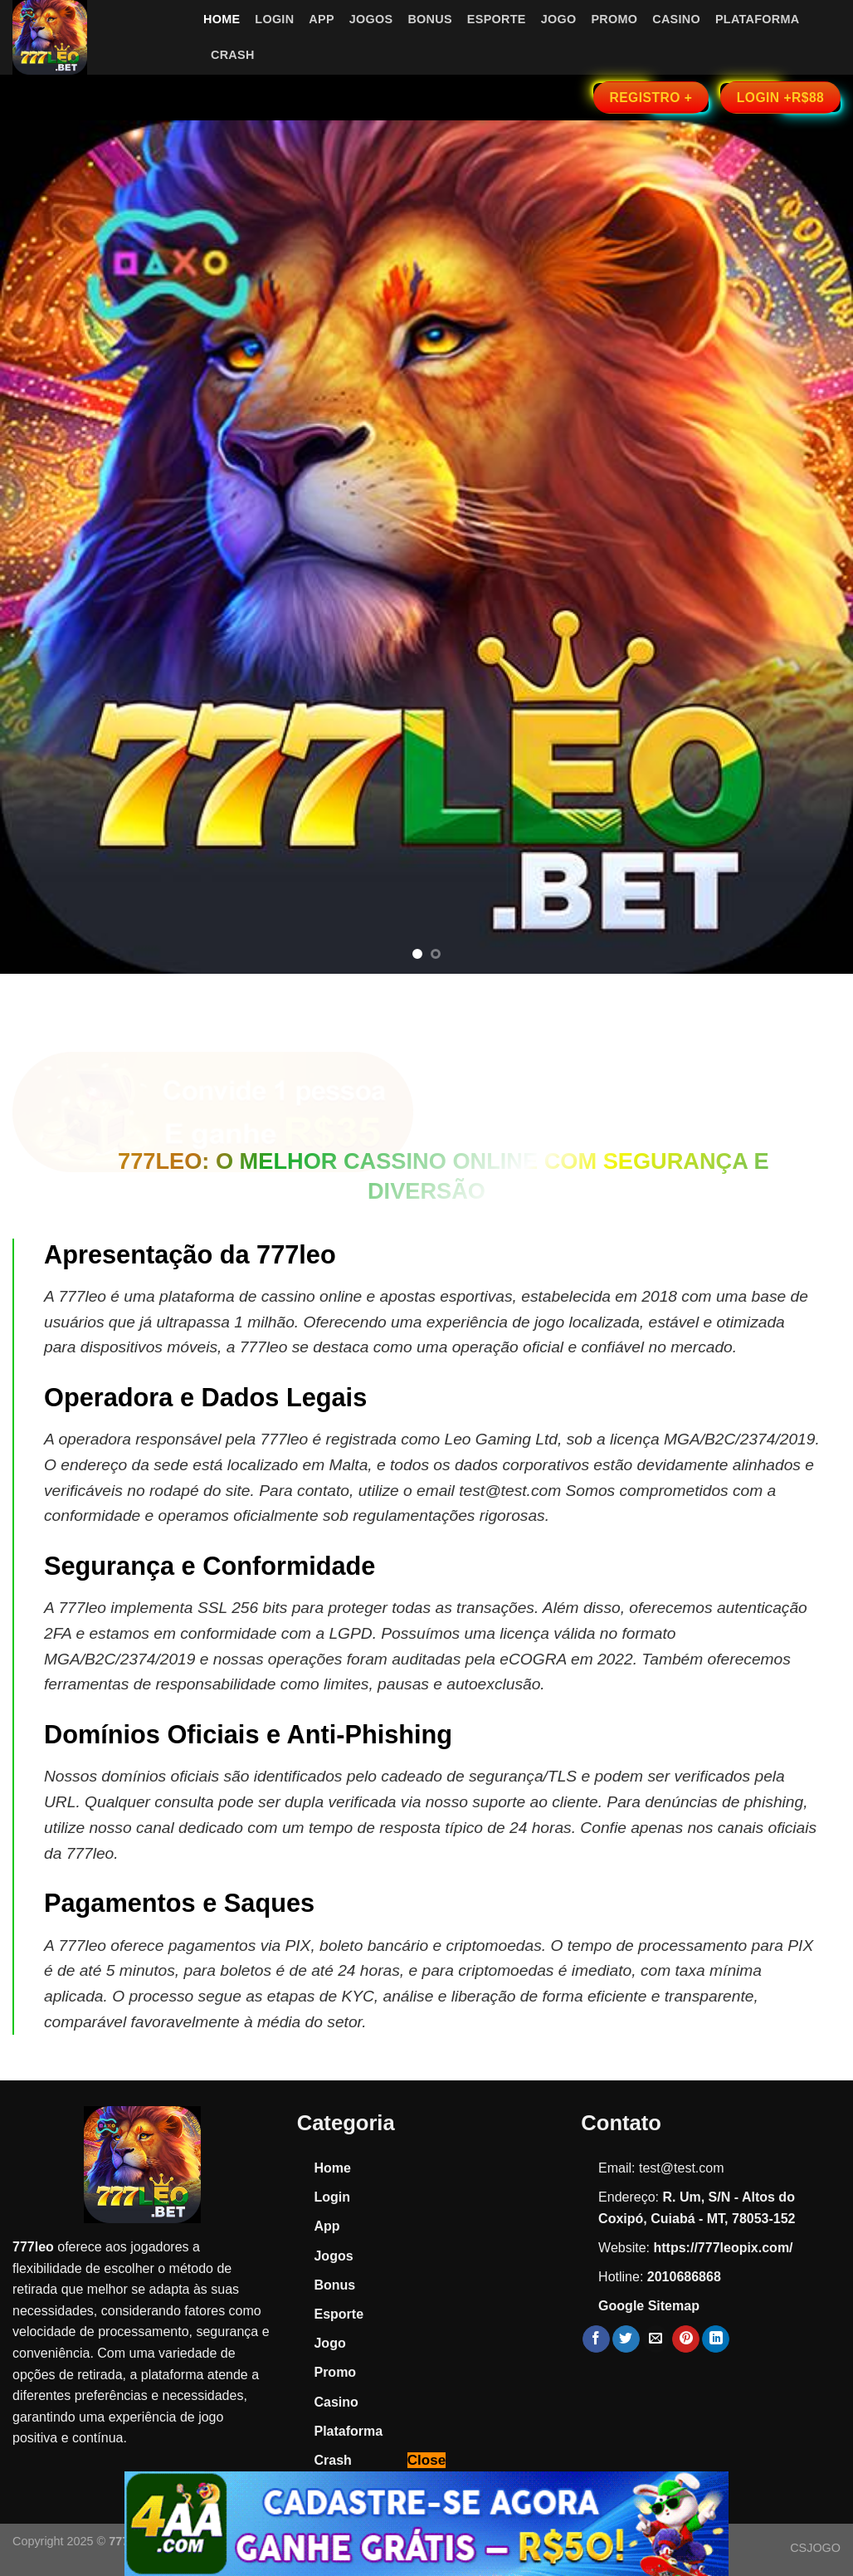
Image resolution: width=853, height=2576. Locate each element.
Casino (676, 19)
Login (274, 19)
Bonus (429, 19)
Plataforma (757, 19)
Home (221, 19)
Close (426, 2460)
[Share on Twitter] (626, 2339)
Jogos (371, 19)
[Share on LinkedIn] (715, 2339)
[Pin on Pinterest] (685, 2339)
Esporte (496, 19)
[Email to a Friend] (656, 2339)
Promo (614, 19)
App (321, 19)
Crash (233, 54)
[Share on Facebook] (596, 2339)
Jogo (559, 19)
